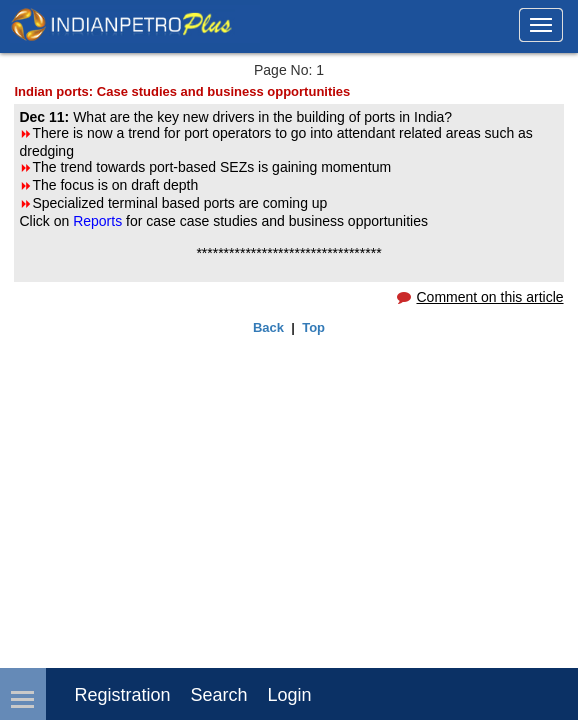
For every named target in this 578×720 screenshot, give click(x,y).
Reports (99, 221)
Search (219, 695)
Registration (122, 695)
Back (268, 327)
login (290, 695)
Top (313, 327)
